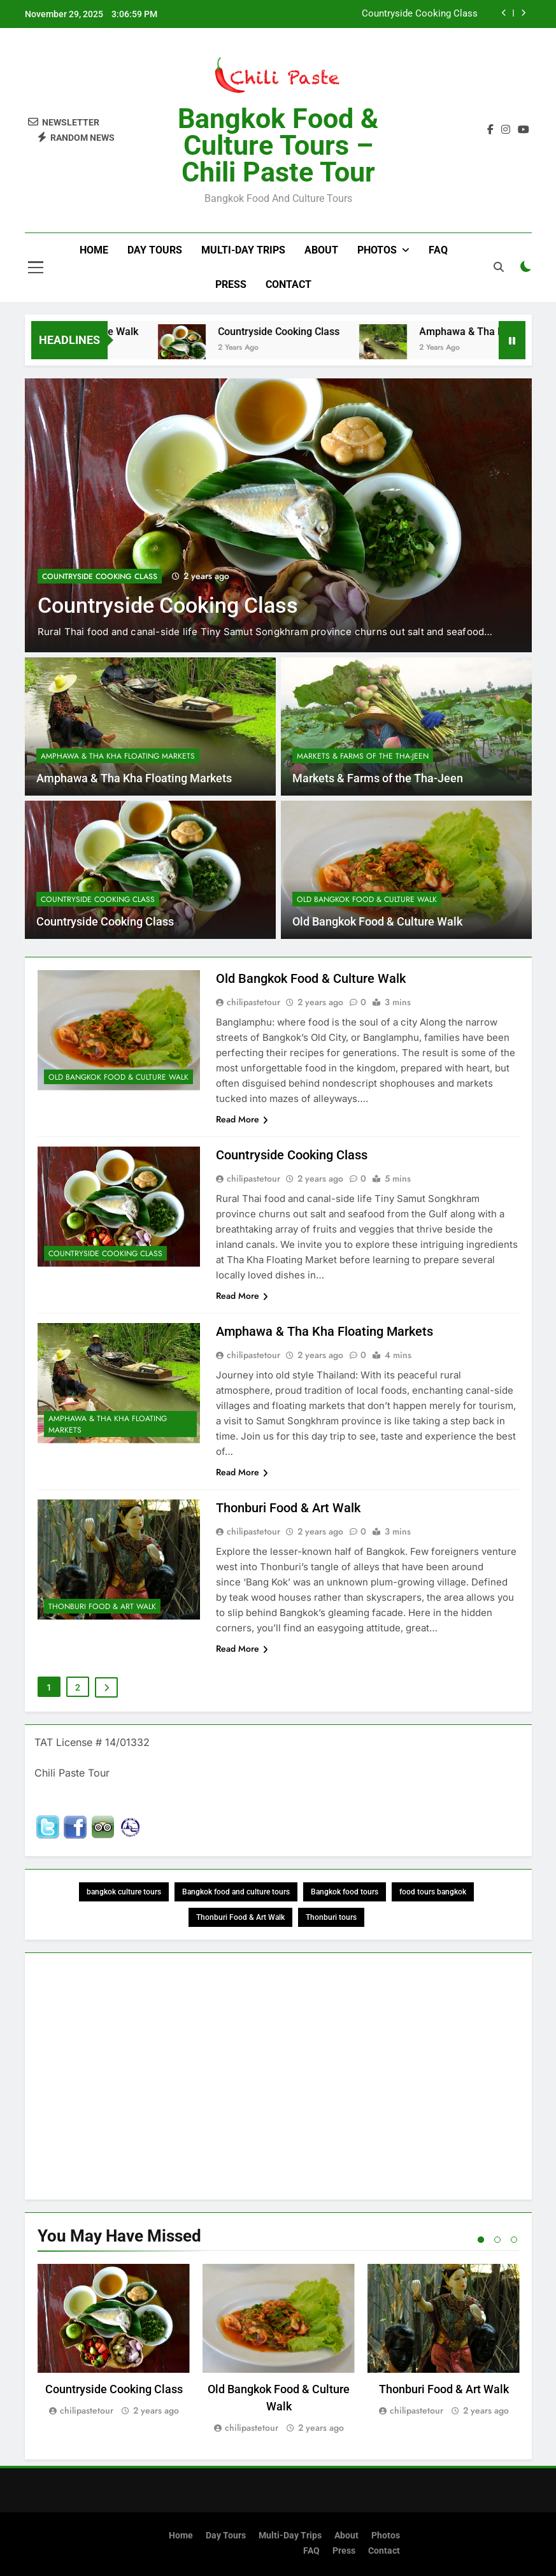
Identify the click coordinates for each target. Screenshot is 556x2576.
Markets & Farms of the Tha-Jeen (363, 756)
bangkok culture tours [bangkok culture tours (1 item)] (124, 1891)
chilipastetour (253, 1002)
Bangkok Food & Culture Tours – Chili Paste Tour (278, 145)
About (321, 250)
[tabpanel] (113, 2341)
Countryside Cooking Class (420, 14)
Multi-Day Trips (243, 250)
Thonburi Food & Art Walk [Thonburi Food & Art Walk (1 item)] (240, 1917)
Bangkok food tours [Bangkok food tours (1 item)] (344, 1891)
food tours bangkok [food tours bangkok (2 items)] (432, 1891)
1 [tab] (481, 2239)
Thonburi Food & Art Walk (102, 1606)
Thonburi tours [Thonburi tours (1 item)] (331, 1917)
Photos (377, 250)
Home (94, 250)
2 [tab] (497, 2239)
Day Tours (154, 250)
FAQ (438, 250)
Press (230, 284)
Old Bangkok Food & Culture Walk (367, 899)
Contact (288, 284)
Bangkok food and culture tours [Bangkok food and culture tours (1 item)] (236, 1891)
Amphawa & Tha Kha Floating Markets (118, 756)
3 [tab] (514, 2239)
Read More (242, 1119)
